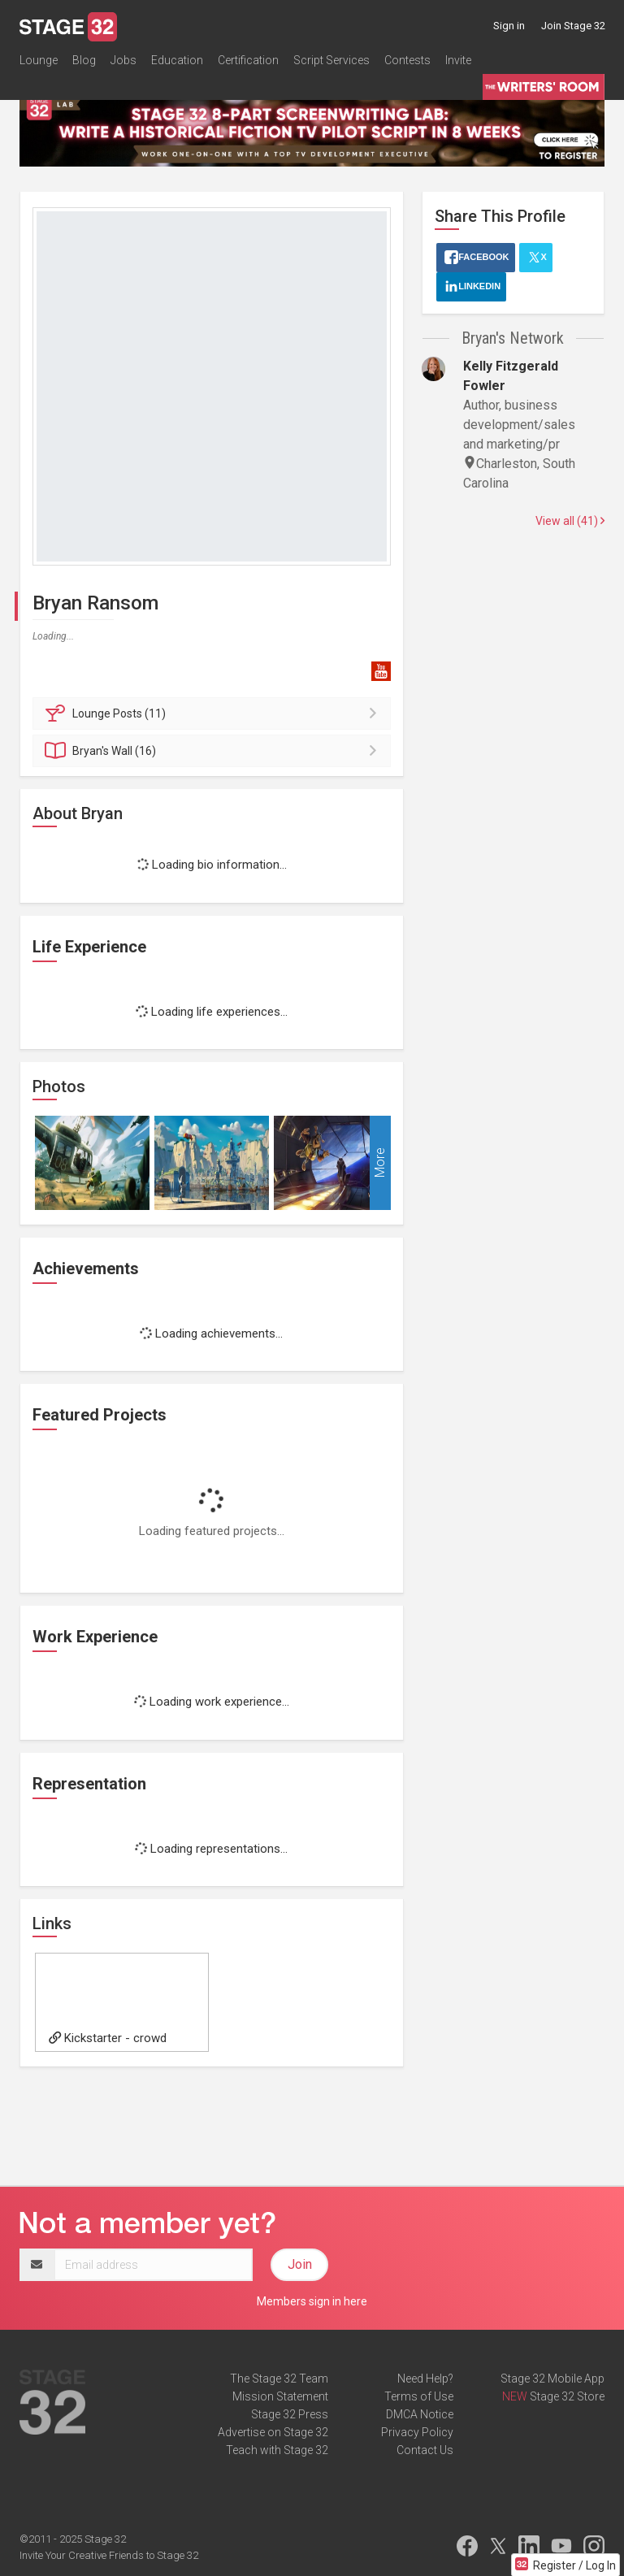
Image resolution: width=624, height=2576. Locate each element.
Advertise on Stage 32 (273, 2432)
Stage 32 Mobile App (552, 2378)
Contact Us (424, 2450)
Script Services (331, 60)
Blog (84, 60)
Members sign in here (312, 2301)
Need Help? (425, 2378)
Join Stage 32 (573, 26)
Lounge (39, 60)
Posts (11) (214, 713)
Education (177, 60)
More (380, 1162)
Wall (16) (214, 751)
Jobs (123, 60)
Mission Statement (280, 2396)
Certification (248, 60)
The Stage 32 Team (279, 2378)
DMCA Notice (419, 2414)
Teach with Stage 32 (277, 2450)
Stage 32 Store (567, 2396)
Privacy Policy (417, 2432)
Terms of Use (418, 2396)
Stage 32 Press (289, 2414)
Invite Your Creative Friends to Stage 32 (109, 2555)
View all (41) (569, 520)
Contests (407, 60)
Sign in (509, 26)
